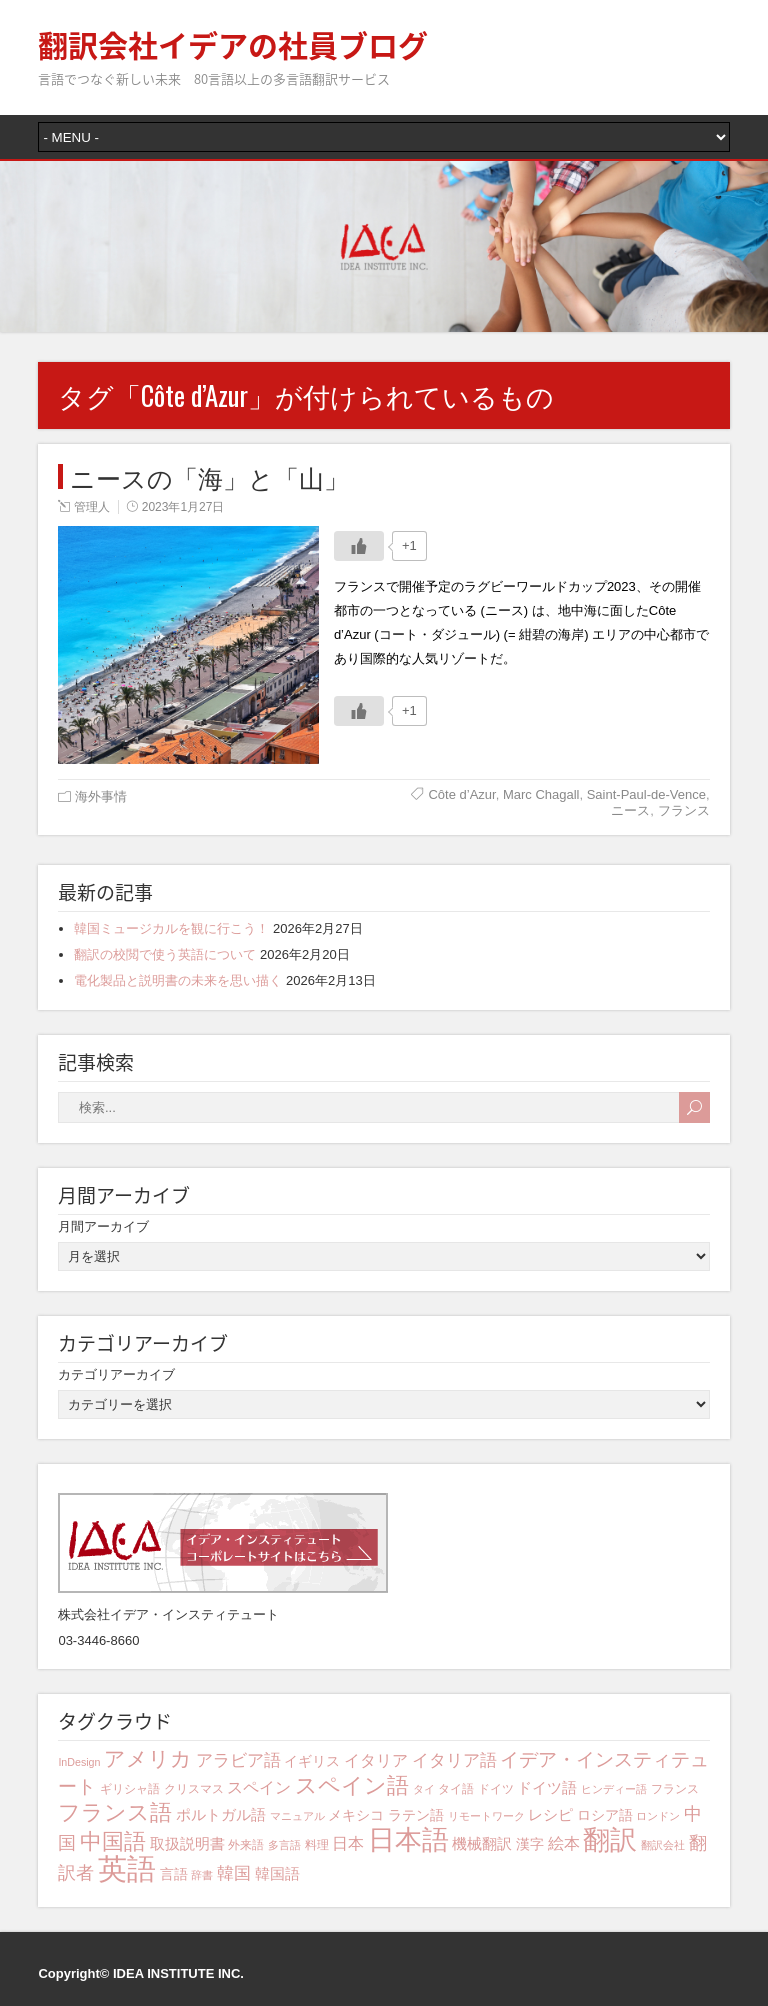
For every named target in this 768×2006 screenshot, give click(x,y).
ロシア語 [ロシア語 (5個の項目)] (605, 1815)
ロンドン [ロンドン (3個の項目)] (658, 1816)
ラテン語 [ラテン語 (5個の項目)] (416, 1815)
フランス (684, 810)
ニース (630, 810)
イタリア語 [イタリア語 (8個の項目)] (454, 1760)
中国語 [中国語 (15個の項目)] (113, 1841)
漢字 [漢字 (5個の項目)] (530, 1844)
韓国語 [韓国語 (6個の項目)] (277, 1873)
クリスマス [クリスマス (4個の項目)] (194, 1789)
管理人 (92, 507)
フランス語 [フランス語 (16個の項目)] (115, 1812)
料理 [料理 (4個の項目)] (317, 1845)
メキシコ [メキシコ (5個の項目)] (356, 1815)
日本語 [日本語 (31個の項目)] (408, 1839)
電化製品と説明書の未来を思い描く (178, 980)
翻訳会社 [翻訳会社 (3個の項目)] (663, 1845)
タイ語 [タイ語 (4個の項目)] (456, 1789)
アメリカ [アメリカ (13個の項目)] (148, 1758)
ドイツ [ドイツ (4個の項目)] (496, 1789)
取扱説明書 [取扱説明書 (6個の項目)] (187, 1843)
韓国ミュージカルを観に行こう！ (171, 928)
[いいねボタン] (359, 546)
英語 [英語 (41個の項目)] (127, 1868)
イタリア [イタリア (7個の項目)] (376, 1760)
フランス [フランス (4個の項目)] (675, 1789)
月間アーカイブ (103, 1226)
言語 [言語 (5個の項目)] (174, 1874)
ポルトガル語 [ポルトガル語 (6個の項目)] (221, 1814)
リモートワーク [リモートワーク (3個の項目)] (486, 1816)
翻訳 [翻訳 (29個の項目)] (610, 1840)
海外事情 (101, 796)
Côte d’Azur (461, 794)
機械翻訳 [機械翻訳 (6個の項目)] (482, 1843)
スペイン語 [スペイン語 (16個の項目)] (352, 1785)
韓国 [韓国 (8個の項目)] (234, 1873)
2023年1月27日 (183, 507)
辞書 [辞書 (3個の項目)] (202, 1875)
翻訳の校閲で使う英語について (165, 954)
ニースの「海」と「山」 (209, 476)
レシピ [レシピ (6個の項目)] (550, 1814)
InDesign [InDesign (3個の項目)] (79, 1762)
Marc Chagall (541, 794)
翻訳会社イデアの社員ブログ (233, 44)
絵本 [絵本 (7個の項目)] (564, 1843)
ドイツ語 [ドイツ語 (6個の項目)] (547, 1787)
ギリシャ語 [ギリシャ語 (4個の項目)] (130, 1789)
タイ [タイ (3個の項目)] (424, 1789)
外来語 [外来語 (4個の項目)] (246, 1845)
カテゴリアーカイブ (116, 1374)
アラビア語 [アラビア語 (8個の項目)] (238, 1760)
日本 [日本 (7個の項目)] (348, 1843)
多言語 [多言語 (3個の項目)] (284, 1845)
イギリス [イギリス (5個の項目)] (312, 1761)
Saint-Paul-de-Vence (646, 794)
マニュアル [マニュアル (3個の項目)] (297, 1816)
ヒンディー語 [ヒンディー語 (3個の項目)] (614, 1789)
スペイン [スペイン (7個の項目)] (259, 1787)
